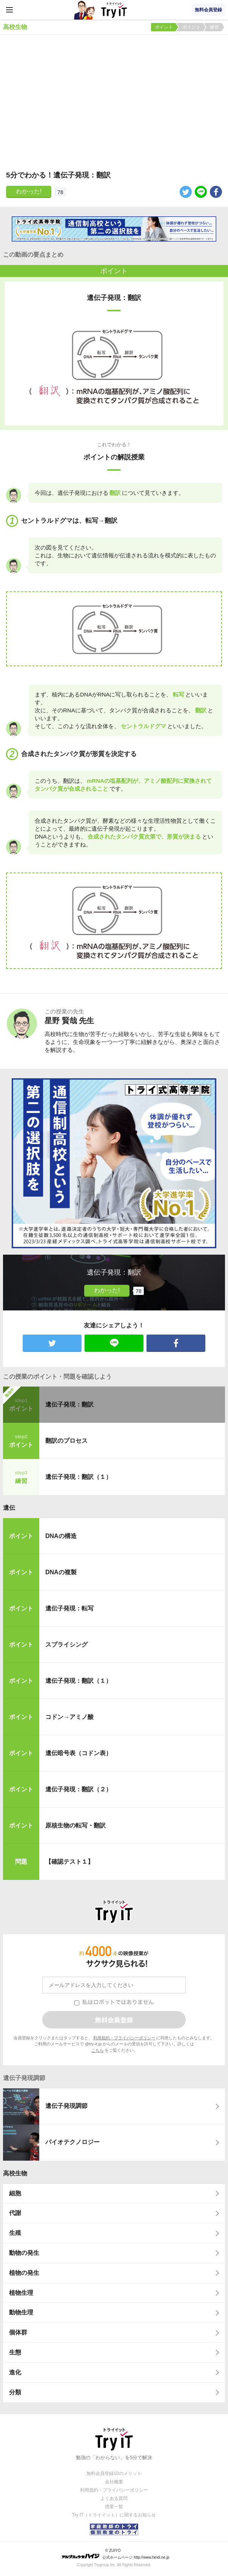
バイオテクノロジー (72, 2142)
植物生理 (21, 2293)
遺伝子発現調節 (66, 2106)
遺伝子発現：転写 (69, 1608)
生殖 (15, 2233)
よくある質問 (114, 2498)
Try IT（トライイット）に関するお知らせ (114, 2515)
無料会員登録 (208, 9)
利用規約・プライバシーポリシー (124, 2038)
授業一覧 (114, 2506)
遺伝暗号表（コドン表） (78, 1753)
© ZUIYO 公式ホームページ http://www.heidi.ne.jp (115, 2553)
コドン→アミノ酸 (69, 1717)
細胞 (15, 2193)
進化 (15, 2372)
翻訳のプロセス (66, 1440)
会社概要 (114, 2482)
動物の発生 (24, 2253)
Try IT (114, 10)
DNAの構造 (61, 1536)
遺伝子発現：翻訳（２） (78, 1789)
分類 (15, 2392)
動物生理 (21, 2312)
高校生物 (15, 2173)
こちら (97, 2050)
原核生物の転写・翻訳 (75, 1825)
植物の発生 (24, 2273)
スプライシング (66, 1644)
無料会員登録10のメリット (113, 2473)
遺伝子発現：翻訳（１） (78, 1477)
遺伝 (9, 1508)
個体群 (18, 2332)
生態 (15, 2352)
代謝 (15, 2213)
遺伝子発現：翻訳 (69, 1404)
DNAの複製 (61, 1572)
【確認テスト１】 (69, 1861)
